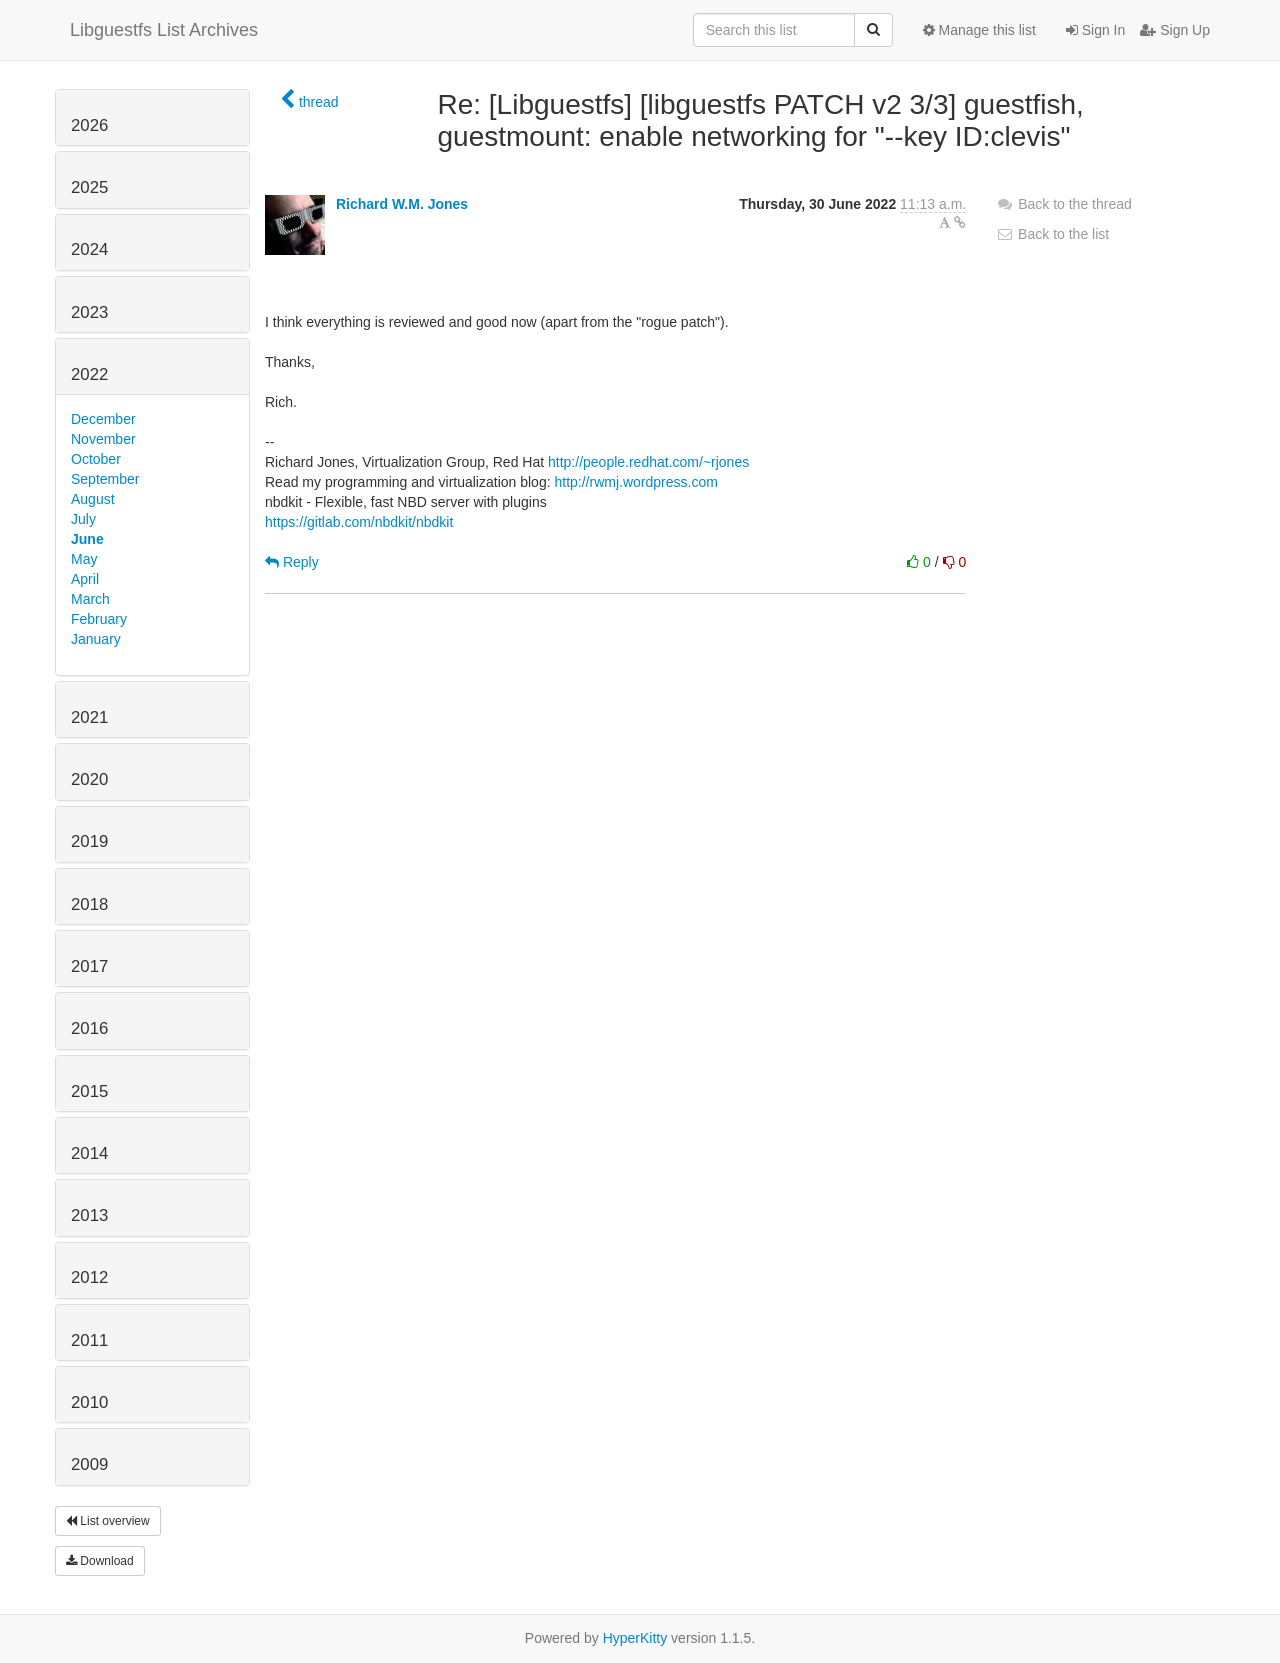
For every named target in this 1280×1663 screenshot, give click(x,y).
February (99, 619)
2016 (89, 1028)
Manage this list (979, 30)
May (84, 559)
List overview (108, 1521)
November (103, 439)
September (105, 479)
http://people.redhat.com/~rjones (648, 462)
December (103, 419)
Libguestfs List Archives (164, 30)
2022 (89, 374)
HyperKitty (635, 1638)
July (83, 519)
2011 (89, 1340)
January (96, 639)
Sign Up (1175, 30)
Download (100, 1561)
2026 (89, 125)
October (96, 459)
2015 (89, 1091)
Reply (292, 562)
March (90, 599)
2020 (89, 779)
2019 (89, 841)
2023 (89, 312)
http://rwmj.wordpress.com (635, 482)
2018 (89, 904)
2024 (89, 249)
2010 (89, 1402)
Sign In (1095, 30)
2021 (89, 717)
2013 (89, 1215)
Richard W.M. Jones (402, 204)
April (85, 579)
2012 (89, 1277)
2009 (89, 1464)
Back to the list (1052, 234)
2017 (89, 966)
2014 (89, 1153)
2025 (89, 187)
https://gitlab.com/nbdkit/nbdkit (359, 522)
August (93, 499)
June (87, 539)
